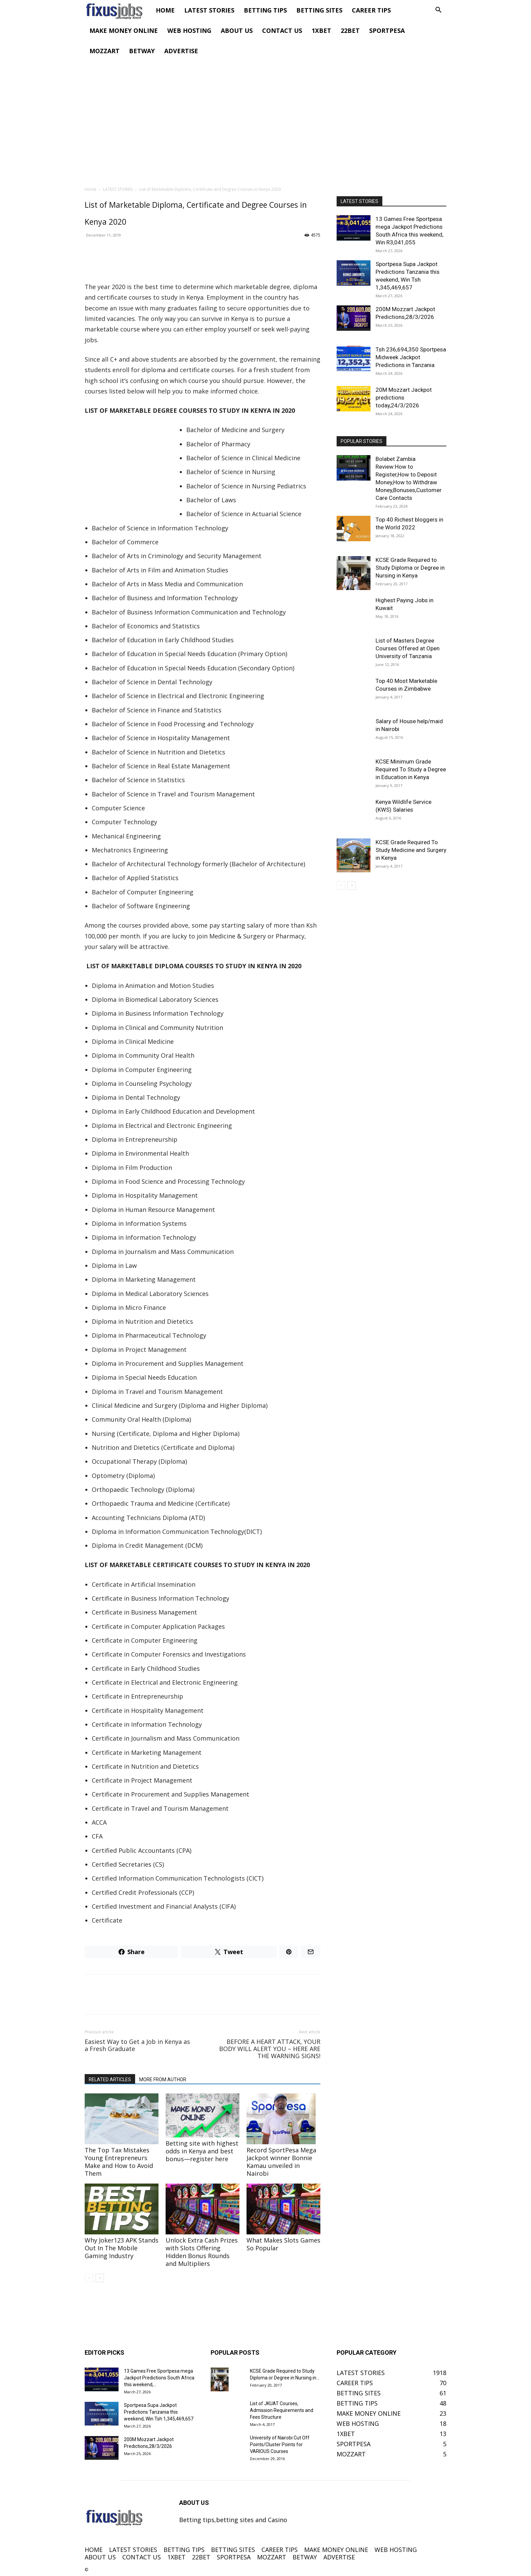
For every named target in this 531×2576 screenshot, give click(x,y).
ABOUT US (237, 30)
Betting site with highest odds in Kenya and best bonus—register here (202, 2151)
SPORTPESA (387, 30)
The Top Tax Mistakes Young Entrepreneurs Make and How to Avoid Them (119, 2161)
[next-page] (99, 2278)
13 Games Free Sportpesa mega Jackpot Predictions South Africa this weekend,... (159, 2377)
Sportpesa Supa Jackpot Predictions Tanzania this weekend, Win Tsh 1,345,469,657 (158, 2411)
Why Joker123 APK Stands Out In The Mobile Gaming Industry (121, 2248)
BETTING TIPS (265, 10)
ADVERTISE (181, 51)
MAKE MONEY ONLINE (123, 30)
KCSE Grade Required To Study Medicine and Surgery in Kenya (411, 850)
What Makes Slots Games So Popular (283, 2244)
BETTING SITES (319, 10)
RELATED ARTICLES (110, 2079)
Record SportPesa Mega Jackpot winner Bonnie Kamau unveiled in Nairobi (281, 2161)
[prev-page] (89, 2278)
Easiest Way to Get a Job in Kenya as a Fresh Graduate (137, 2045)
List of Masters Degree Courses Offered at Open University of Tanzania (408, 648)
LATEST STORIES (209, 10)
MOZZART (104, 51)
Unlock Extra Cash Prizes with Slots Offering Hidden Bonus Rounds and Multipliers (202, 2252)
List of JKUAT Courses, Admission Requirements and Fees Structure (281, 2410)
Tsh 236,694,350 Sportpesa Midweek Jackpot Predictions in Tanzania (411, 357)
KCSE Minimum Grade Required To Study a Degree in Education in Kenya (411, 769)
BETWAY (142, 51)
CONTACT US (282, 30)
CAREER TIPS (371, 10)
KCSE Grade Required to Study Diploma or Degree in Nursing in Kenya (410, 567)
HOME (165, 10)
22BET (350, 30)
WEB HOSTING (189, 30)
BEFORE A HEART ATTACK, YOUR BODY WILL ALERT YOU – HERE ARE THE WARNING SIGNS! (269, 2049)
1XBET (321, 30)
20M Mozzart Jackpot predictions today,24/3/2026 (404, 397)
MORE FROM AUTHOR (162, 2079)
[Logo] (118, 10)
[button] (438, 10)
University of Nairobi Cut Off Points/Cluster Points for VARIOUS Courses (280, 2444)
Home (91, 189)
